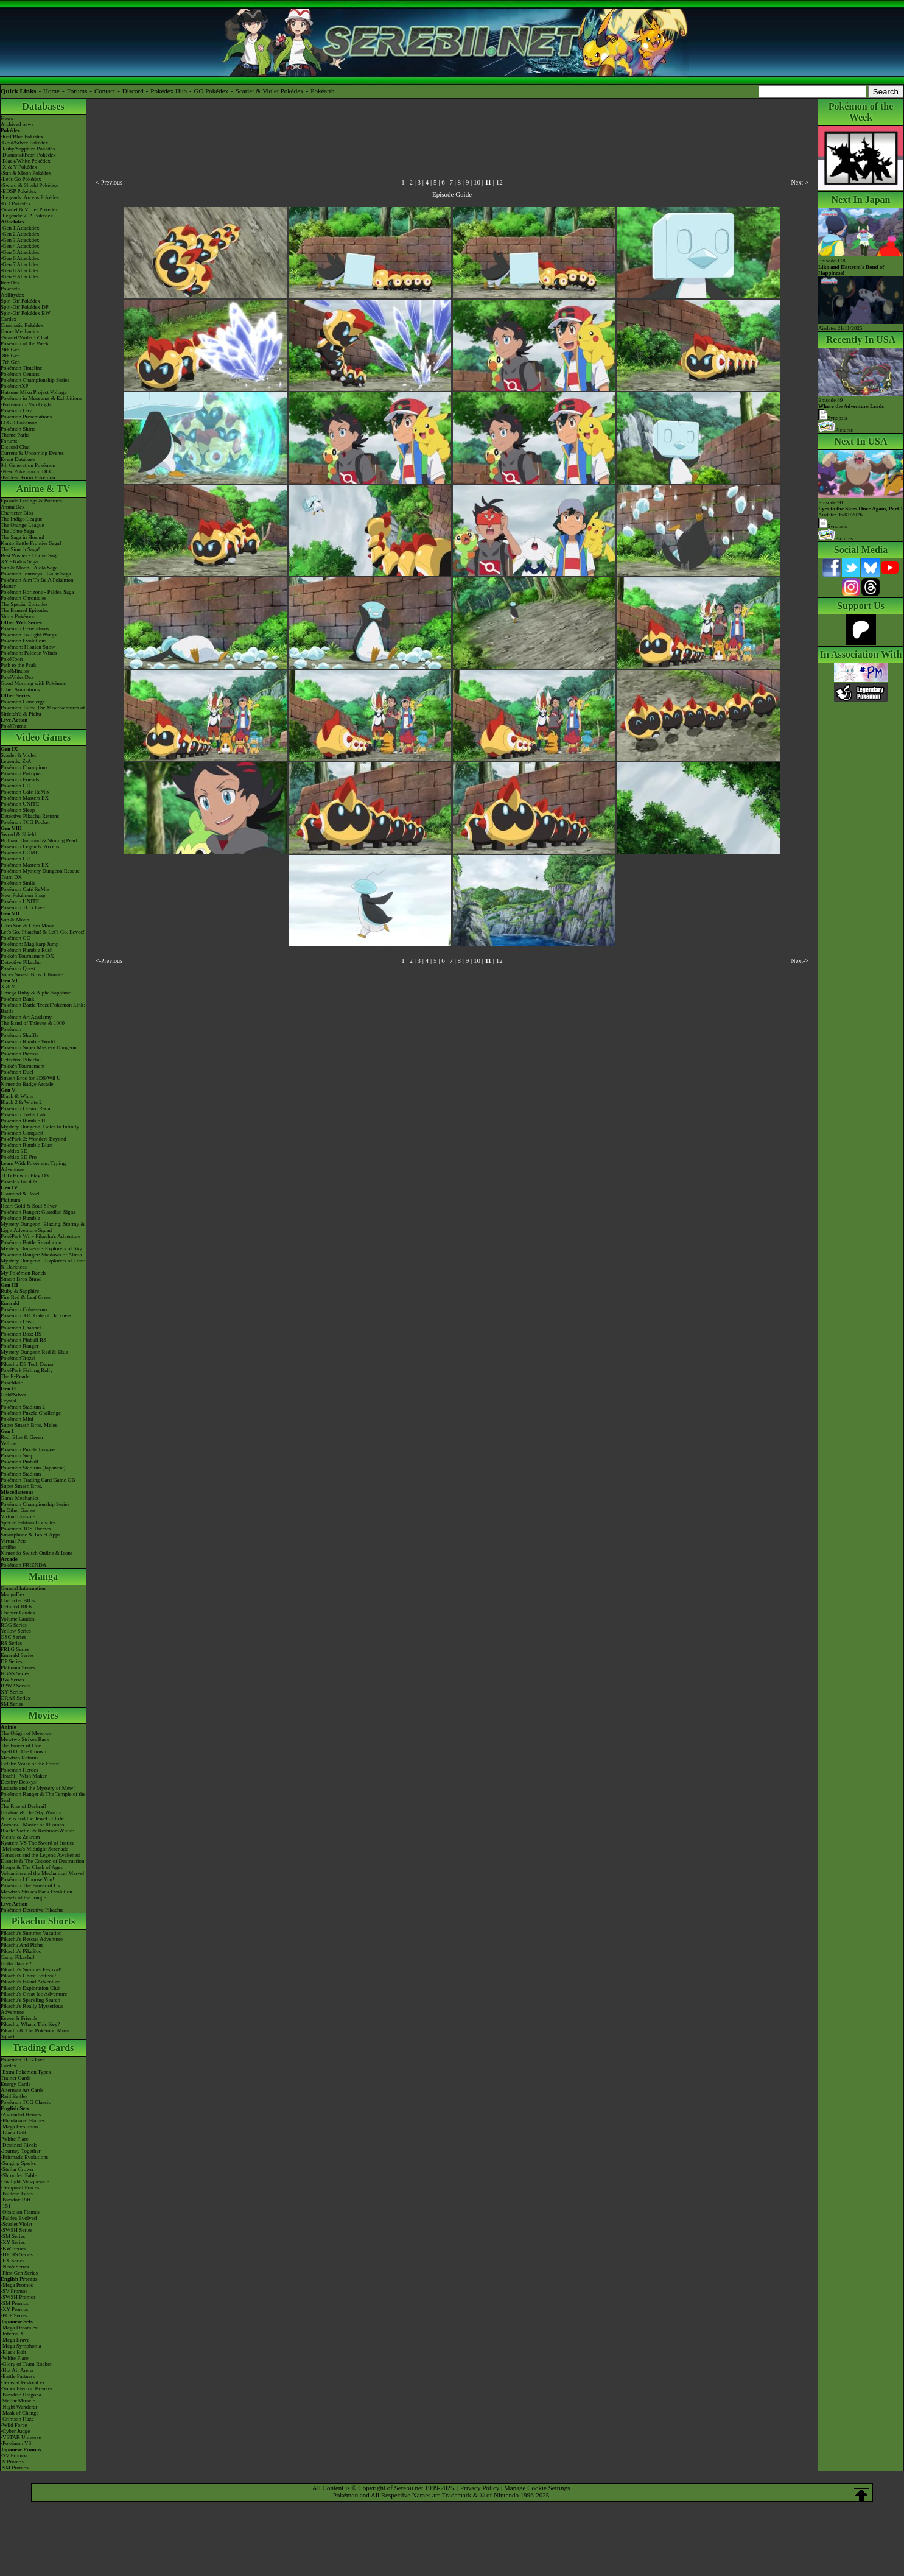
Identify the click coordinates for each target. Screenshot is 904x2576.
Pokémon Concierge (23, 702)
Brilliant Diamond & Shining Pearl (39, 840)
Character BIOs (18, 1600)
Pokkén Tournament (22, 1066)
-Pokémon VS (16, 2443)
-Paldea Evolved (19, 2218)
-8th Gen (10, 356)
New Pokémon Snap (23, 895)
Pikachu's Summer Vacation (31, 1933)
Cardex (8, 319)
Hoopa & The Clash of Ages (32, 1867)
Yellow (8, 1443)
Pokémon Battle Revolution (31, 1242)
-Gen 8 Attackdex (20, 270)
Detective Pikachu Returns (30, 816)
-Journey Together (20, 2151)
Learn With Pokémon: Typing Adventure (33, 1166)
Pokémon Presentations (26, 416)
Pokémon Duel (17, 1072)
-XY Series (13, 2242)
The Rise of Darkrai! (23, 1806)
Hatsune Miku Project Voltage (33, 392)
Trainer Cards (15, 2078)
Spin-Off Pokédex (20, 301)
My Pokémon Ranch (23, 1273)
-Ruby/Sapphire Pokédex (28, 149)
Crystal (8, 1401)
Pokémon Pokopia (21, 773)
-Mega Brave (15, 2340)
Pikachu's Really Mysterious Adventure (32, 2009)
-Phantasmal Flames (23, 2120)
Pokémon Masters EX (25, 798)
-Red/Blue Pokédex (22, 136)
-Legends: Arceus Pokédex (30, 197)
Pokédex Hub (168, 90)
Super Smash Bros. (22, 1486)
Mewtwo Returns (19, 1757)
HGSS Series (15, 1673)
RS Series (11, 1643)
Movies (43, 1715)
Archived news (17, 124)
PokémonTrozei (18, 1358)
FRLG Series (15, 1649)
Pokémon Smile (18, 883)
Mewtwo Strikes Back (25, 1739)
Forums (77, 90)
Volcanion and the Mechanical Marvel (42, 1873)
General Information (23, 1588)
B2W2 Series (15, 1686)
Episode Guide (452, 194)
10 (477, 182)
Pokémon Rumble (20, 1218)
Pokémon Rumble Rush (27, 950)
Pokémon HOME (20, 853)
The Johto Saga (18, 531)
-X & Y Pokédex (19, 167)
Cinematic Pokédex (22, 325)
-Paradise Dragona (21, 2394)
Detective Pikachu (21, 962)
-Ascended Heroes (21, 2114)
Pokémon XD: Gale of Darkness (36, 1315)
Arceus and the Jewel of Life (32, 1818)
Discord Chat (15, 447)
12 (499, 182)
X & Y (8, 987)
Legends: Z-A (16, 761)
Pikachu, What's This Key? (30, 2024)
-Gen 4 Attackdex (20, 246)
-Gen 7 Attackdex (20, 264)
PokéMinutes (15, 671)
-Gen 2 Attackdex (20, 234)
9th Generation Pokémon (28, 465)
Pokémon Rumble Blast (27, 1145)
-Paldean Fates (17, 2194)
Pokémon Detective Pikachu (32, 1910)
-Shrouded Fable (19, 2175)
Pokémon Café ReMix (25, 792)
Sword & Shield (18, 834)
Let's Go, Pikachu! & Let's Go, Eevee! (43, 932)
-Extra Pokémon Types (26, 2072)
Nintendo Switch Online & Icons (37, 1553)
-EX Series (12, 2261)
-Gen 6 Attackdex (20, 258)
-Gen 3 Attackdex (20, 240)
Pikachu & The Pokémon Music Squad (36, 2033)
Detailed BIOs (16, 1606)
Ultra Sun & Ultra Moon (28, 926)
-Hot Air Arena (17, 2370)
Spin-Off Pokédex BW (26, 313)
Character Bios (17, 513)
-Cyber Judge (15, 2431)
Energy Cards (15, 2084)
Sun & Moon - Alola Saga (29, 568)
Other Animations (20, 689)
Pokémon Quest (18, 968)
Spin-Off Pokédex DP (25, 307)
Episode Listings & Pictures (31, 501)
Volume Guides (18, 1619)
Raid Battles (14, 2096)
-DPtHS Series (17, 2254)
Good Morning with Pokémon (33, 683)
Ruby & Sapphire (20, 1291)
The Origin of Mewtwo (26, 1733)
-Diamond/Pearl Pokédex (28, 155)
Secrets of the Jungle (23, 1898)
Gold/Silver (13, 1395)
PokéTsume (13, 726)
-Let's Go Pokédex (21, 179)
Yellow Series (16, 1631)
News (7, 118)
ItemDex (10, 283)
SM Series (12, 1704)
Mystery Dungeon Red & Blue (34, 1352)
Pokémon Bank (17, 999)
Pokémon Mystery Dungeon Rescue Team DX (40, 874)
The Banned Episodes (24, 610)
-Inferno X (12, 2334)
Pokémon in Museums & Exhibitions (41, 398)
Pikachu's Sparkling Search (30, 2000)
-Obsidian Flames (20, 2212)
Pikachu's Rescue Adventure (32, 1939)
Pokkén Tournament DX (27, 956)
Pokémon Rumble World (28, 1041)
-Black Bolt (13, 2133)
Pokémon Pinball (19, 1462)
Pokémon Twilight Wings (29, 635)
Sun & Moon (15, 920)
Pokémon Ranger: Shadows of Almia (41, 1254)
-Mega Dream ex (19, 2327)
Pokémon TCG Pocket (25, 822)
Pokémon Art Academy (26, 1017)
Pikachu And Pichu (22, 1945)
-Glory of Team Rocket (26, 2364)
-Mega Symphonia (21, 2346)
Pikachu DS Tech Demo (27, 1364)
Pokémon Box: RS (21, 1334)
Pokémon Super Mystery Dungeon (39, 1047)
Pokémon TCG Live (23, 907)
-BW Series (13, 2248)
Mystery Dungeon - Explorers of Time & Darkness (43, 1264)
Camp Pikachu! (18, 1957)
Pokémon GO (15, 786)
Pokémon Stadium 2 (23, 1407)
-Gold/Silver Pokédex (24, 142)
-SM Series (13, 2236)
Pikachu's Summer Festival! (31, 1969)
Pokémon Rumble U (23, 1120)
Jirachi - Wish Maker (24, 1776)
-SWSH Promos (18, 2297)
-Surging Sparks (18, 2163)
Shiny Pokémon (18, 616)
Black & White (17, 1096)
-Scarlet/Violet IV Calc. (26, 337)
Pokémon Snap (17, 1455)
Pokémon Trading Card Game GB (38, 1480)
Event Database (18, 459)
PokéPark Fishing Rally (27, 1370)
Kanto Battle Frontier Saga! (31, 543)
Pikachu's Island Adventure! (31, 1982)
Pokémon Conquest (22, 1133)
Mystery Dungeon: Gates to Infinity (40, 1127)
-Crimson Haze (17, 2419)
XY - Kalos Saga (19, 561)
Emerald (10, 1303)
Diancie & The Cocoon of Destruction (43, 1861)
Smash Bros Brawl (21, 1279)
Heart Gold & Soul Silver (29, 1206)
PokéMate (12, 1382)
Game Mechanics (20, 331)
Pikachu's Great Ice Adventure (34, 1994)
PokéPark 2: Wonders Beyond (33, 1139)
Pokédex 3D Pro (19, 1157)
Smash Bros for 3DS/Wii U (31, 1078)
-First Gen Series (19, 2273)
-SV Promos (14, 2291)
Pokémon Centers (20, 374)
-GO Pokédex (15, 203)
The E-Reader (16, 1376)
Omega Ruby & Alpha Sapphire (36, 993)
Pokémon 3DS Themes (26, 1529)
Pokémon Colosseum (24, 1309)
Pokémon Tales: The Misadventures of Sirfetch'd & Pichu (43, 711)
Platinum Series (18, 1667)
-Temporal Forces (20, 2187)
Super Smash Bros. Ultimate (32, 974)
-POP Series (14, 2315)
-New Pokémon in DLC (27, 471)
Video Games (43, 737)
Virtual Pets (13, 1541)
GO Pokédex (211, 90)
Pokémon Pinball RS (23, 1340)
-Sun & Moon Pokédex (26, 173)
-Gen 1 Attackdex (20, 228)
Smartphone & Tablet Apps (30, 1535)
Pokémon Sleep (18, 810)
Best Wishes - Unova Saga (29, 555)
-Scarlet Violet (16, 2224)
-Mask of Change (20, 2413)
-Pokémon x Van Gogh (26, 404)
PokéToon (12, 659)
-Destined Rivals (19, 2145)
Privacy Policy (479, 2487)
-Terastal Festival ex (23, 2382)
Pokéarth (322, 90)
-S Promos (12, 2461)
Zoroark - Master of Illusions (32, 1824)
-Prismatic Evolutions (24, 2157)
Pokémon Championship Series (35, 380)
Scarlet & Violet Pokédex (270, 90)
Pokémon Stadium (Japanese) (33, 1468)
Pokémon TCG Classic (26, 2102)
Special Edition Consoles (28, 1522)
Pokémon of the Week (25, 343)
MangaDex (13, 1594)
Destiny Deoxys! (19, 1782)
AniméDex (13, 507)
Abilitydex (12, 295)
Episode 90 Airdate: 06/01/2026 (860, 508)
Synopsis (832, 526)
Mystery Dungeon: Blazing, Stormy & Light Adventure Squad (43, 1227)
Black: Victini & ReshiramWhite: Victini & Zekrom (37, 1834)
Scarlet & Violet (18, 755)
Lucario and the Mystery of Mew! (38, 1788)
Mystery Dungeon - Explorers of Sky (41, 1248)
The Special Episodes (24, 604)
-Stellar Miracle (18, 2401)
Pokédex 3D (14, 1151)
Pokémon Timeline (21, 368)
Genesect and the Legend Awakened (40, 1855)
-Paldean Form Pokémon (28, 477)
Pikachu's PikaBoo (21, 1951)
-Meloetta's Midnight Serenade (34, 1849)
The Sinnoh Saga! (20, 549)
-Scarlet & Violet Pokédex (29, 209)
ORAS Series (15, 1698)
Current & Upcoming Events (32, 453)
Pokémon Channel (21, 1328)
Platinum (11, 1200)
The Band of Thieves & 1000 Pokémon (33, 1026)
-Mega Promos (17, 2285)
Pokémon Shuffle (20, 1035)
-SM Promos (15, 2303)
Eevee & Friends (19, 2018)
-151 (6, 2206)
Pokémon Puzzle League (28, 1449)
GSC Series (13, 1637)
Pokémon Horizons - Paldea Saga (37, 592)
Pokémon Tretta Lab (23, 1114)
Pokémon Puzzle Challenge (31, 1413)
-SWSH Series (16, 2230)
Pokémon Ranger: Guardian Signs (38, 1212)
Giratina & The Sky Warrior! (32, 1812)
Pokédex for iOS (19, 1181)
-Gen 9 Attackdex (20, 276)
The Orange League (22, 525)
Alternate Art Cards (22, 2090)
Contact (104, 90)
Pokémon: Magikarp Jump (30, 944)
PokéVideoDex (17, 677)
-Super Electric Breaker (26, 2388)
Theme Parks (15, 435)
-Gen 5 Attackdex (20, 252)
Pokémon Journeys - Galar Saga (36, 574)
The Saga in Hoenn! (22, 537)
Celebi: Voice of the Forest (30, 1764)
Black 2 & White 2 (21, 1102)
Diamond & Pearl (20, 1194)
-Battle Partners (18, 2376)
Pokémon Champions (24, 767)
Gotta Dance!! (16, 1963)
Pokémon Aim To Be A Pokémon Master (37, 583)
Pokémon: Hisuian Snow (28, 647)
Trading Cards (43, 2048)
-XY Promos (14, 2309)
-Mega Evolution (19, 2127)
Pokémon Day (16, 410)
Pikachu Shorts (43, 1921)
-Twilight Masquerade (25, 2181)
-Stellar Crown (17, 2169)
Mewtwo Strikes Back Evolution (36, 1891)
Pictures (835, 430)
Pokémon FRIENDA (23, 1565)
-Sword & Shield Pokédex (29, 185)
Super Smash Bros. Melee (29, 1425)
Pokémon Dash (17, 1321)
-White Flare (15, 2139)
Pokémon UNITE (20, 804)
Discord (133, 90)
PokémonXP (15, 386)
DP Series (11, 1661)
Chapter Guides (18, 1613)
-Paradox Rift (15, 2200)
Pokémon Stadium (21, 1474)
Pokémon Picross (19, 1053)
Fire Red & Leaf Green (26, 1297)
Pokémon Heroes (19, 1770)
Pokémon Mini (17, 1419)
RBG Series (14, 1625)
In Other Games (18, 1510)
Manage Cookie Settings (537, 2487)
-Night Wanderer (19, 2407)
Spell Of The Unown (23, 1751)
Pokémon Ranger (19, 1346)
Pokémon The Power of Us (30, 1885)
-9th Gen (10, 350)
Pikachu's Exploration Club (31, 1988)
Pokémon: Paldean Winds (29, 653)
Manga (43, 1576)
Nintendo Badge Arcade (27, 1084)
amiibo (8, 1547)
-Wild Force (14, 2425)
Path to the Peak (18, 665)
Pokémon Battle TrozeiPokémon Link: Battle (43, 1008)
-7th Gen (10, 362)
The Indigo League (21, 519)
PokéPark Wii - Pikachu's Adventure (40, 1236)
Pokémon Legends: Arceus (30, 846)
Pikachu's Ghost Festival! (29, 1975)
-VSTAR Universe (21, 2437)
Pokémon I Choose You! (27, 1879)
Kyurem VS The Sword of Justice (37, 1843)
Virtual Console (18, 1516)
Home (51, 90)
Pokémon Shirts (18, 429)
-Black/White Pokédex (26, 161)
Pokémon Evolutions (23, 641)
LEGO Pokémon (19, 423)
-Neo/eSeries (15, 2267)
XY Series (12, 1692)
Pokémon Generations (25, 628)
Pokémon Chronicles (23, 598)
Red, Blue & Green (22, 1437)
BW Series (12, 1680)
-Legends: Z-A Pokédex (27, 216)
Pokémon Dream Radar (26, 1108)
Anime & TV (43, 489)
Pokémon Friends (20, 779)
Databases (43, 106)
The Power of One (21, 1745)
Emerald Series (17, 1655)
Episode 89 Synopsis (851, 409)
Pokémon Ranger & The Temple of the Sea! (43, 1797)
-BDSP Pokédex (18, 191)
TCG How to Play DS (25, 1175)
